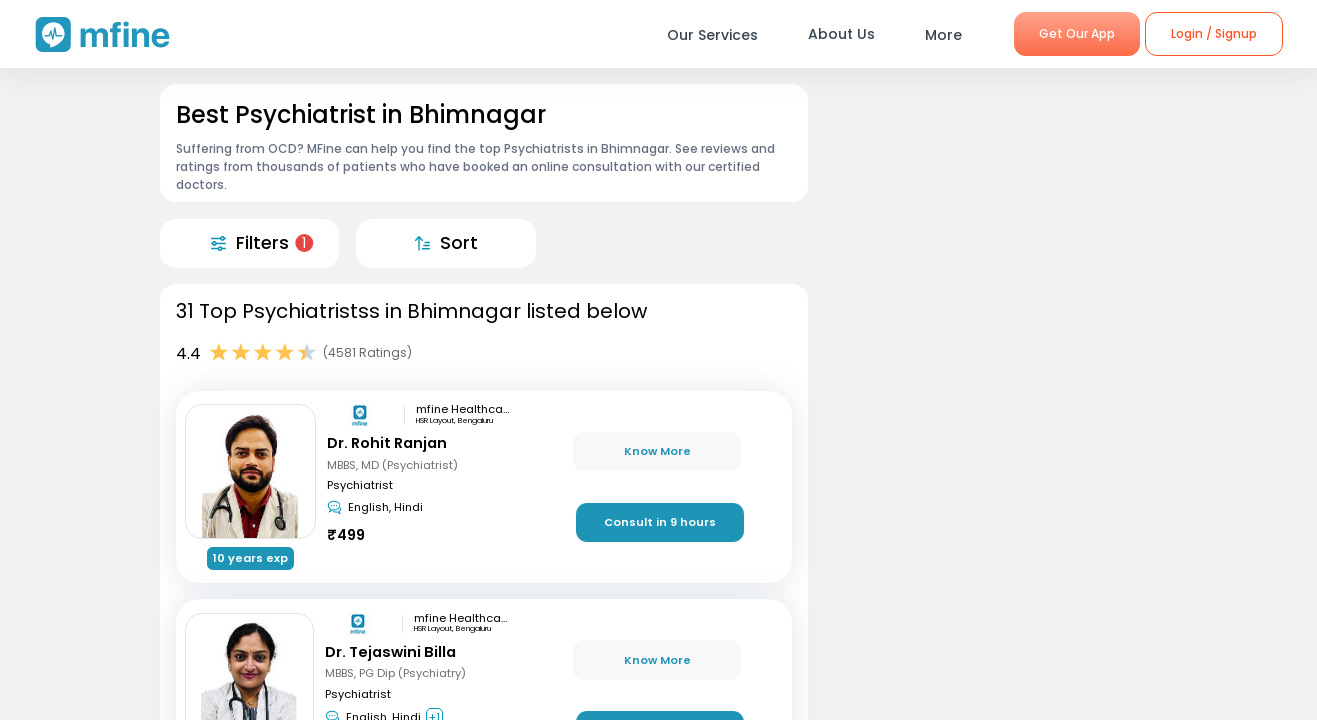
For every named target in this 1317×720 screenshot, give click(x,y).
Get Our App (1077, 33)
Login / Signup (1214, 33)
